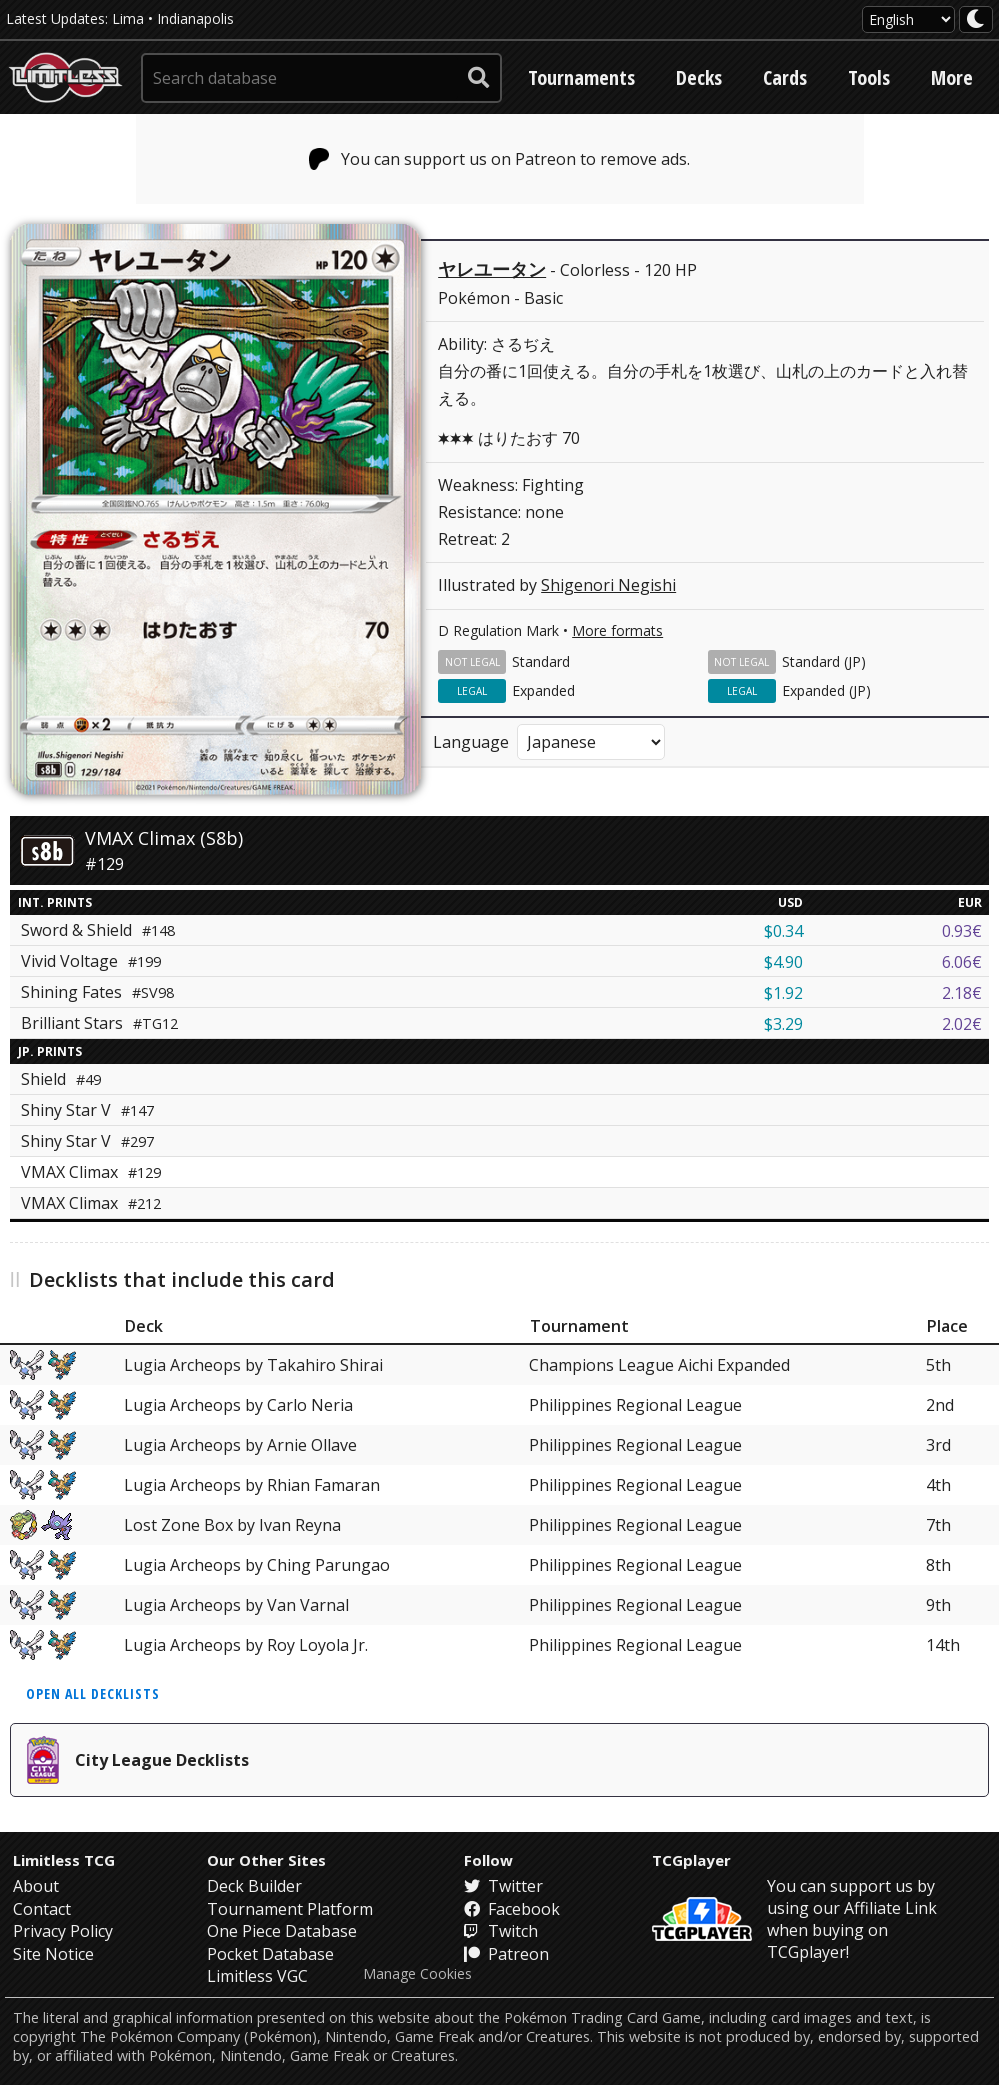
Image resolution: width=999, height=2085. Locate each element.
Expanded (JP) (826, 690)
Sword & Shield (98, 930)
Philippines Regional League (635, 1405)
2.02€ (962, 1024)
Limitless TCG (64, 1860)
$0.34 (783, 931)
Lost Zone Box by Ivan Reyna (232, 1525)
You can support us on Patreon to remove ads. (499, 159)
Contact (42, 1909)
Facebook (512, 1909)
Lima (128, 18)
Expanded (543, 690)
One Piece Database (282, 1931)
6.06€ (962, 962)
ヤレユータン (492, 269)
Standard (541, 661)
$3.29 (783, 1024)
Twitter (503, 1886)
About (36, 1886)
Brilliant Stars (99, 1023)
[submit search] (479, 78)
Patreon (506, 1954)
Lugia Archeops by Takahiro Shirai (253, 1365)
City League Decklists (138, 1760)
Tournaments (581, 77)
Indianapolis (195, 18)
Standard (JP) (824, 661)
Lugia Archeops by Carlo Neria (238, 1405)
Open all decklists (93, 1693)
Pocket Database (270, 1954)
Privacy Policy (63, 1931)
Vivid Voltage (91, 961)
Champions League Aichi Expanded (659, 1365)
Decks (699, 77)
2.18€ (962, 993)
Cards (785, 77)
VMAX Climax (91, 1172)
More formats (617, 630)
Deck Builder (254, 1886)
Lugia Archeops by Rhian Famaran (252, 1485)
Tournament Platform (290, 1909)
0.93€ (962, 931)
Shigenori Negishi (608, 585)
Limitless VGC (257, 1976)
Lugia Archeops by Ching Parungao (257, 1565)
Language (471, 742)
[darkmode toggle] (976, 19)
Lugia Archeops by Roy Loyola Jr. (246, 1645)
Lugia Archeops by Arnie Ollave (240, 1445)
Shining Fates (97, 992)
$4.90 (783, 962)
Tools (869, 77)
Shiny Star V (87, 1110)
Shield (61, 1079)
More (952, 77)
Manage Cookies (417, 1974)
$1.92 (783, 993)
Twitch (501, 1931)
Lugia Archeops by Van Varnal (236, 1605)
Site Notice (53, 1954)
